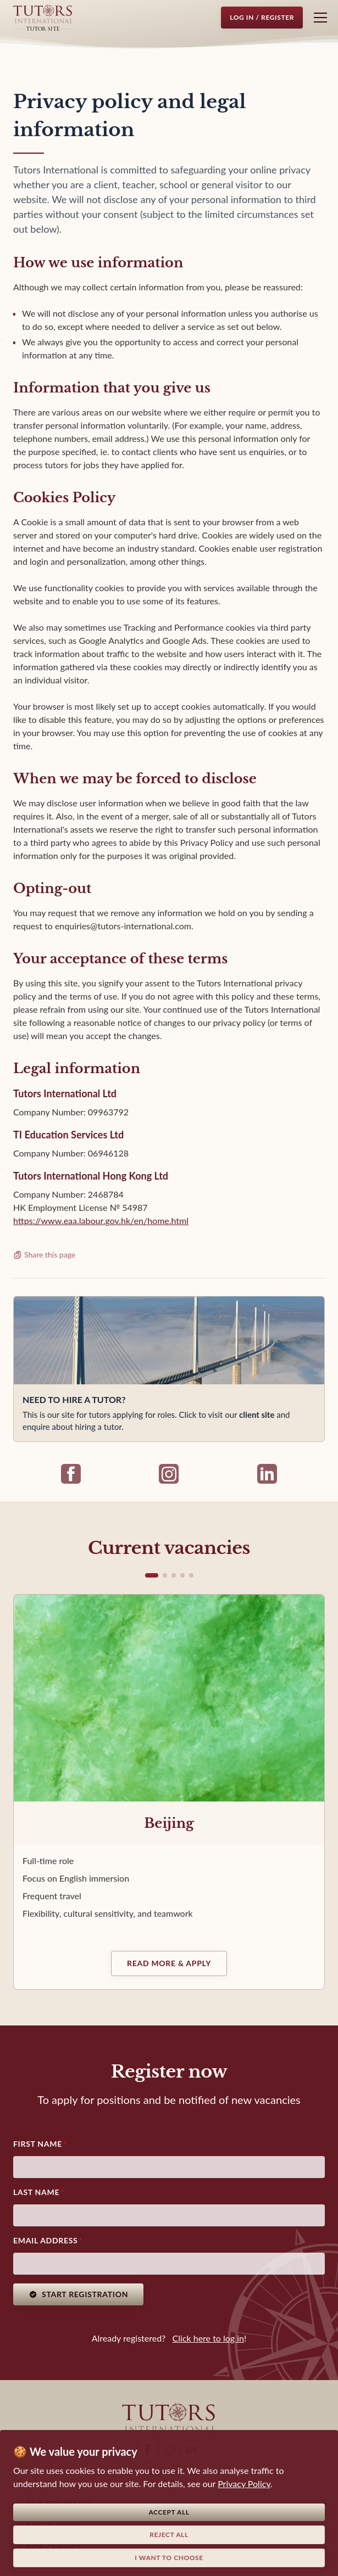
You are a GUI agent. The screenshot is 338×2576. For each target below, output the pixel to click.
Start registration (78, 2294)
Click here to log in (208, 2338)
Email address (45, 2240)
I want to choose (169, 2557)
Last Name (36, 2192)
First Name (37, 2143)
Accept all (168, 2512)
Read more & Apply (169, 1963)
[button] (151, 1575)
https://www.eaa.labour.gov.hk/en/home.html (101, 1220)
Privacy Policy (244, 2483)
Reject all (169, 2534)
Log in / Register (262, 17)
